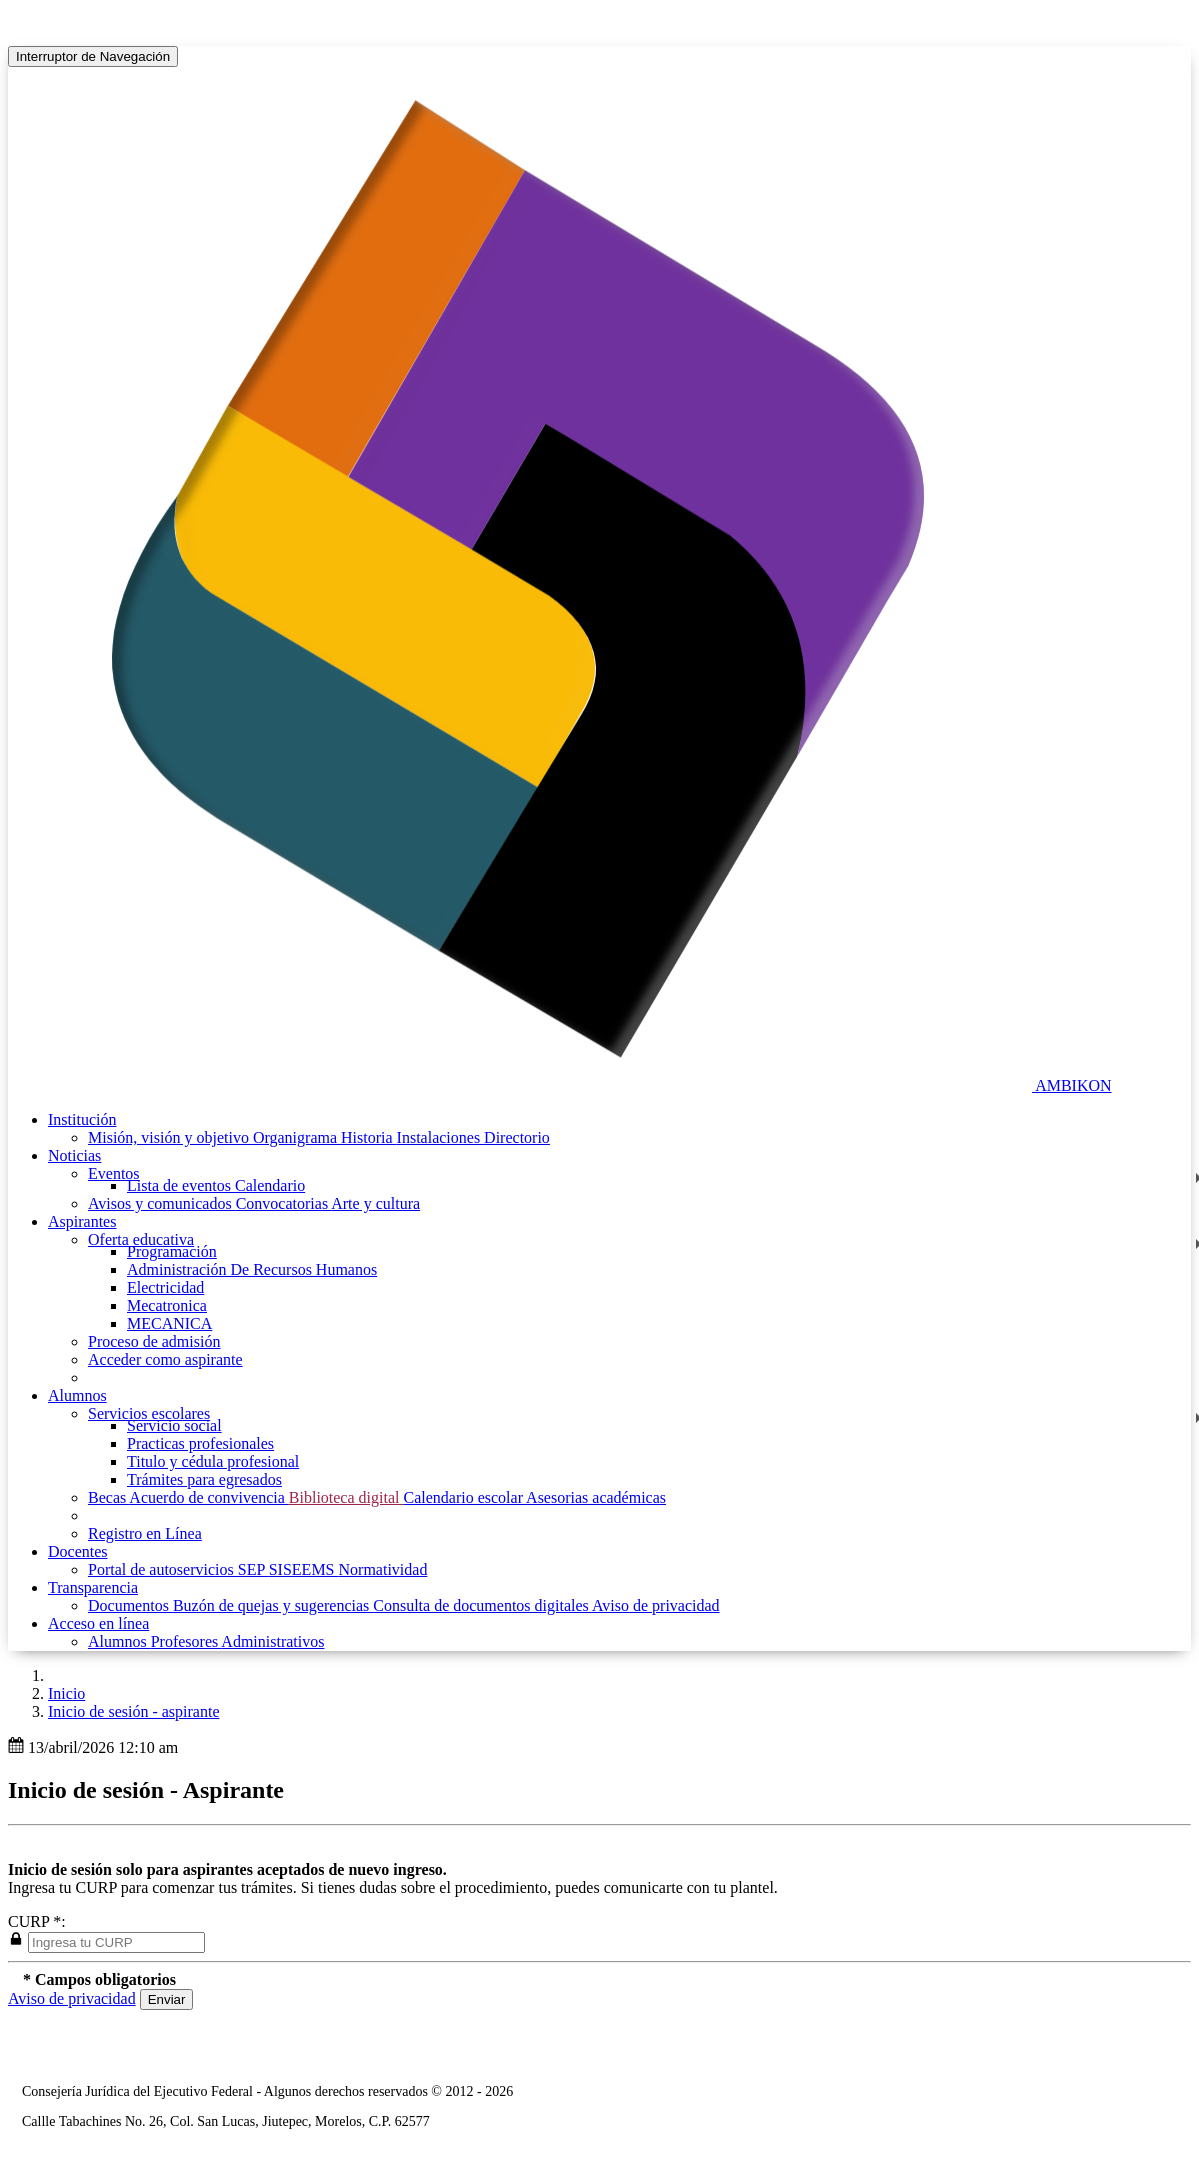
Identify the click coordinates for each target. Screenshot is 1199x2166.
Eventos (114, 1173)
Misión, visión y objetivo (170, 1137)
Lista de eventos (181, 1185)
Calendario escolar (464, 1497)
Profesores (186, 1641)
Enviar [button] (167, 1999)
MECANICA (169, 1323)
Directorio (517, 1137)
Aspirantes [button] (82, 1221)
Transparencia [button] (93, 1587)
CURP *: (37, 1921)
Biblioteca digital (346, 1497)
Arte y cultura (375, 1203)
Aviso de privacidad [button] (72, 1998)
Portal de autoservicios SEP (178, 1569)
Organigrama (297, 1137)
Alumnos (119, 1641)
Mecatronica (167, 1305)
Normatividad (383, 1569)
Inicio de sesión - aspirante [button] (134, 1711)
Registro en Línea (145, 1533)
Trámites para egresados (204, 1479)
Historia (369, 1137)
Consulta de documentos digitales (482, 1605)
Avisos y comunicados (162, 1203)
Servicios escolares (149, 1413)
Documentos (130, 1605)
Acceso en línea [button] (98, 1623)
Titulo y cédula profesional (213, 1461)
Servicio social (174, 1425)
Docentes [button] (78, 1551)
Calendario (270, 1185)
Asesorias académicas (596, 1497)
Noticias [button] (74, 1155)
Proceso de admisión (154, 1341)
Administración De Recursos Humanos (252, 1269)
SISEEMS (304, 1569)
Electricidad (165, 1287)
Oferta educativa (141, 1239)
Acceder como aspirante (165, 1359)
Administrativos (272, 1641)
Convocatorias (284, 1203)
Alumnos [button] (77, 1395)
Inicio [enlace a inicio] (66, 1693)
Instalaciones (441, 1137)
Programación (172, 1251)
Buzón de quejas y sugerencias (273, 1605)
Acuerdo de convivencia (208, 1497)
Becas (108, 1497)
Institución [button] (82, 1119)
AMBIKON (1073, 1085)
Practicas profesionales (200, 1443)
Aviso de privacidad (656, 1605)
